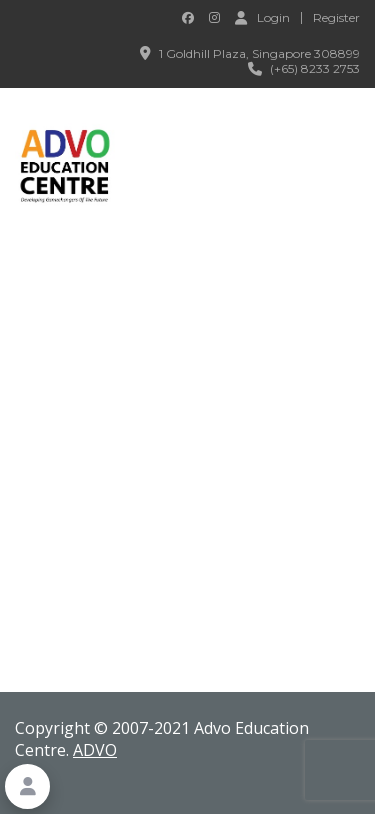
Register (336, 18)
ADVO (95, 750)
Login (262, 17)
